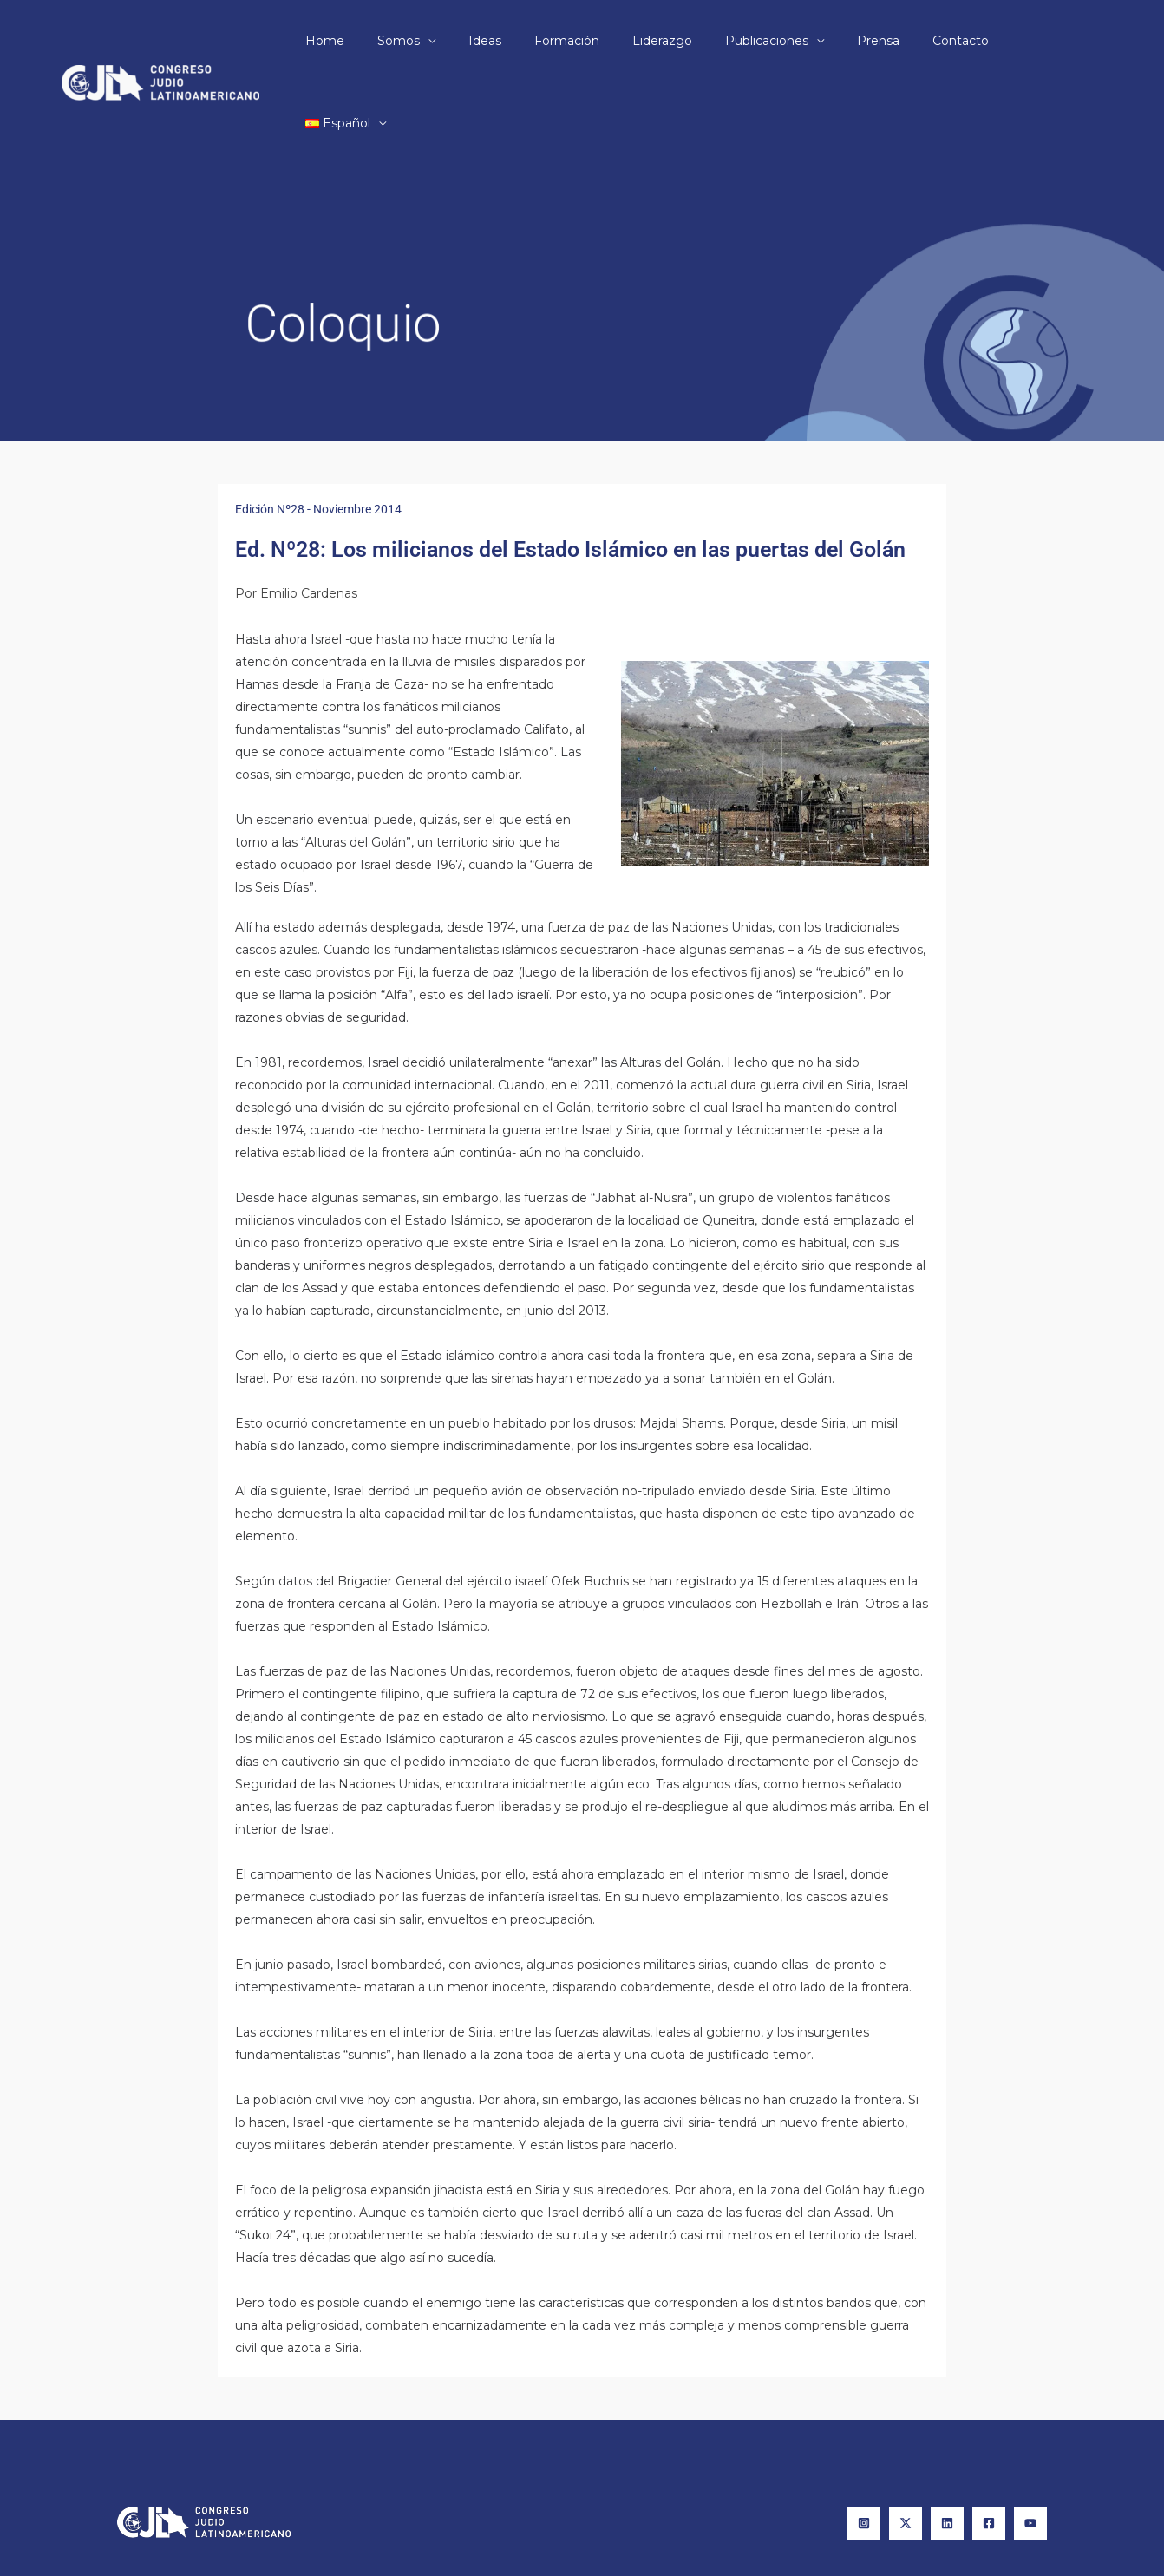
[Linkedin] (947, 2440)
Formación (598, 41)
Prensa (883, 41)
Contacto (957, 41)
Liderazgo (685, 41)
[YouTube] (1030, 2440)
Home (382, 41)
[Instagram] (863, 2440)
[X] (905, 2440)
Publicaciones (780, 41)
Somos (447, 41)
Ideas (524, 41)
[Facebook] (988, 2440)
